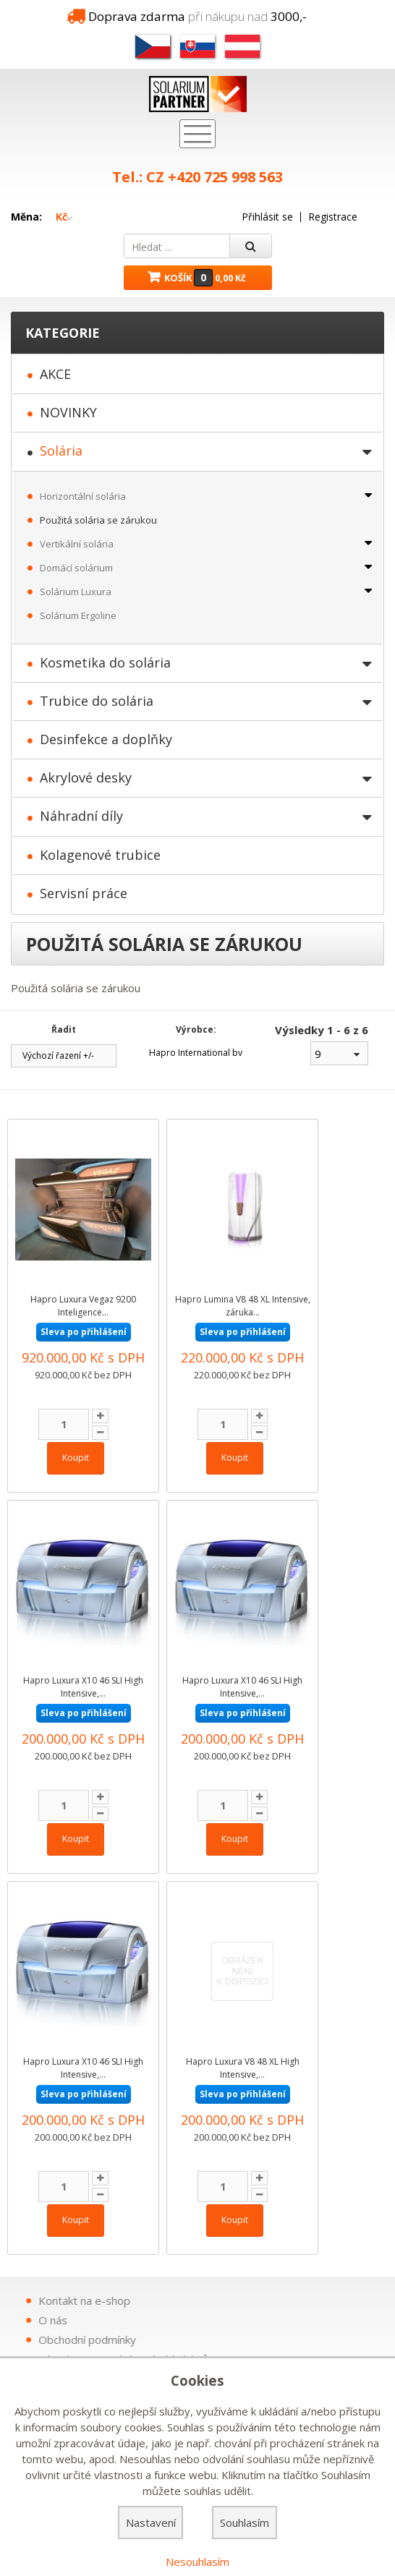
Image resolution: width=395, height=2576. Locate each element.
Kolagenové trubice (100, 854)
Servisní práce (83, 893)
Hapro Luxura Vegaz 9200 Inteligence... (83, 1305)
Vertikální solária (77, 543)
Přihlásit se (267, 217)
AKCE (55, 374)
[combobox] (339, 1053)
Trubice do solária (96, 700)
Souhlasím (244, 2522)
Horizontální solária (83, 496)
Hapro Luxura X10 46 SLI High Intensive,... (83, 1686)
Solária (61, 450)
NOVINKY (68, 412)
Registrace (332, 217)
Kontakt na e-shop (292, 2300)
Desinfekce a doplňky (106, 739)
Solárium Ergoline (78, 615)
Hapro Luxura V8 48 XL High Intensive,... (243, 2068)
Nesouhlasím (197, 2561)
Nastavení (151, 2522)
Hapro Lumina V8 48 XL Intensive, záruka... (242, 1305)
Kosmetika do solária (105, 662)
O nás (260, 2320)
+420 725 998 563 (225, 177)
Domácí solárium (76, 567)
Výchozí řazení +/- (58, 1056)
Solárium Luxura (75, 591)
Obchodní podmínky (295, 2339)
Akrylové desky (86, 777)
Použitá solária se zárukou (98, 519)
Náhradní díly (81, 815)
